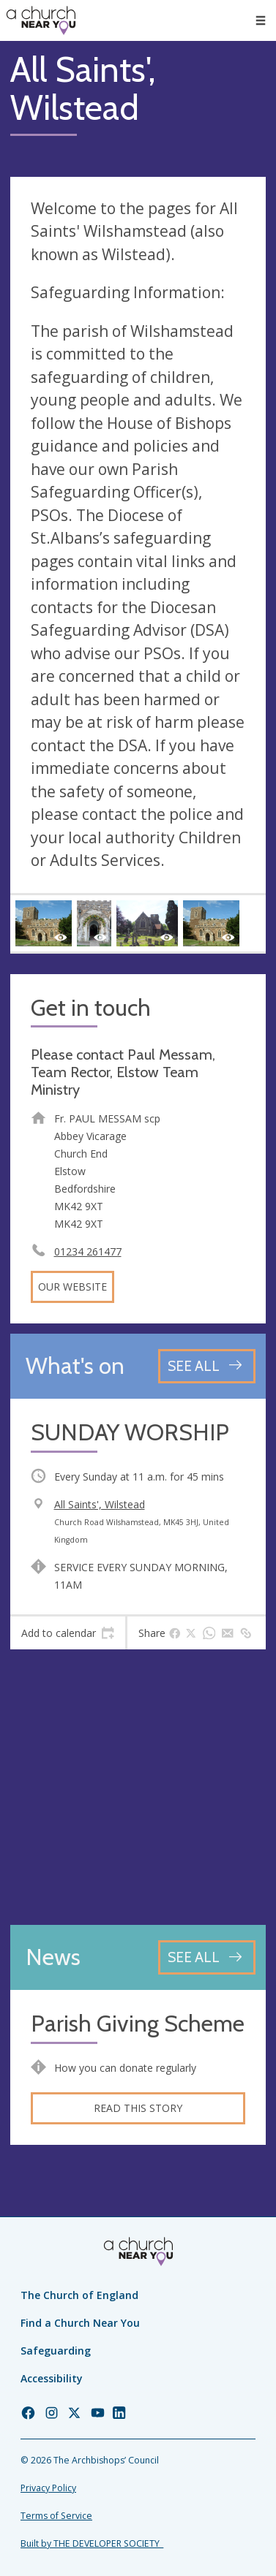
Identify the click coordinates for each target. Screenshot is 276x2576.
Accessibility (51, 2378)
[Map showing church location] (138, 1787)
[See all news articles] (207, 1957)
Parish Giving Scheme (138, 2023)
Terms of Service (56, 2515)
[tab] (67, 1633)
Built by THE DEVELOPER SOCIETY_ (91, 2543)
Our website (72, 1286)
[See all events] (207, 1366)
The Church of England (79, 2295)
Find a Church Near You (80, 2323)
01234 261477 (88, 1251)
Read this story (138, 2108)
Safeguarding (55, 2350)
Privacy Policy (48, 2488)
